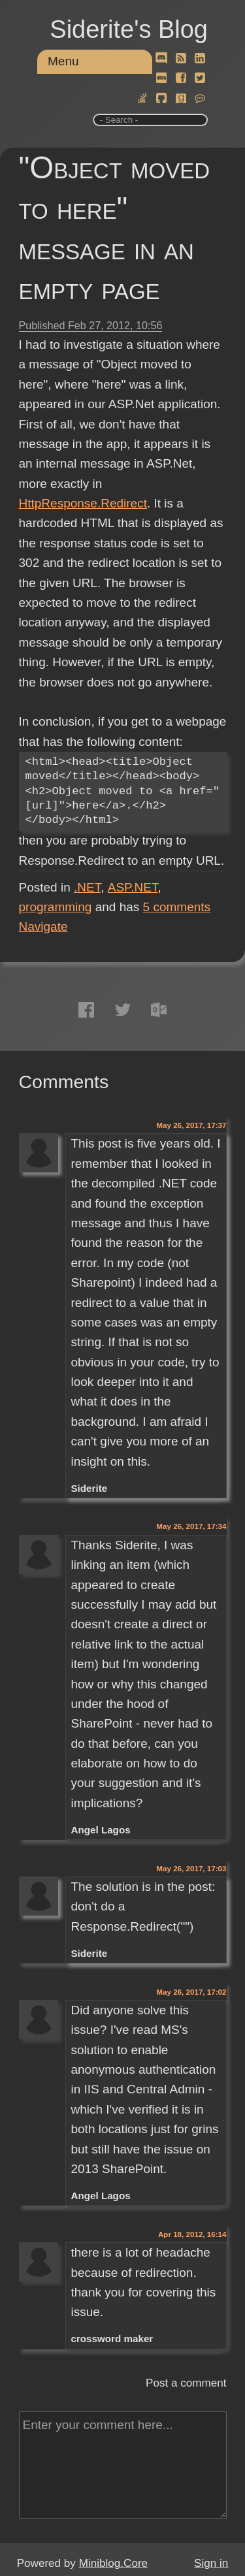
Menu (63, 61)
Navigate (43, 926)
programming (55, 907)
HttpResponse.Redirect (83, 503)
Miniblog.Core (113, 2563)
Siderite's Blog (129, 29)
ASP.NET (133, 887)
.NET (87, 887)
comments (177, 907)
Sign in (211, 2563)
